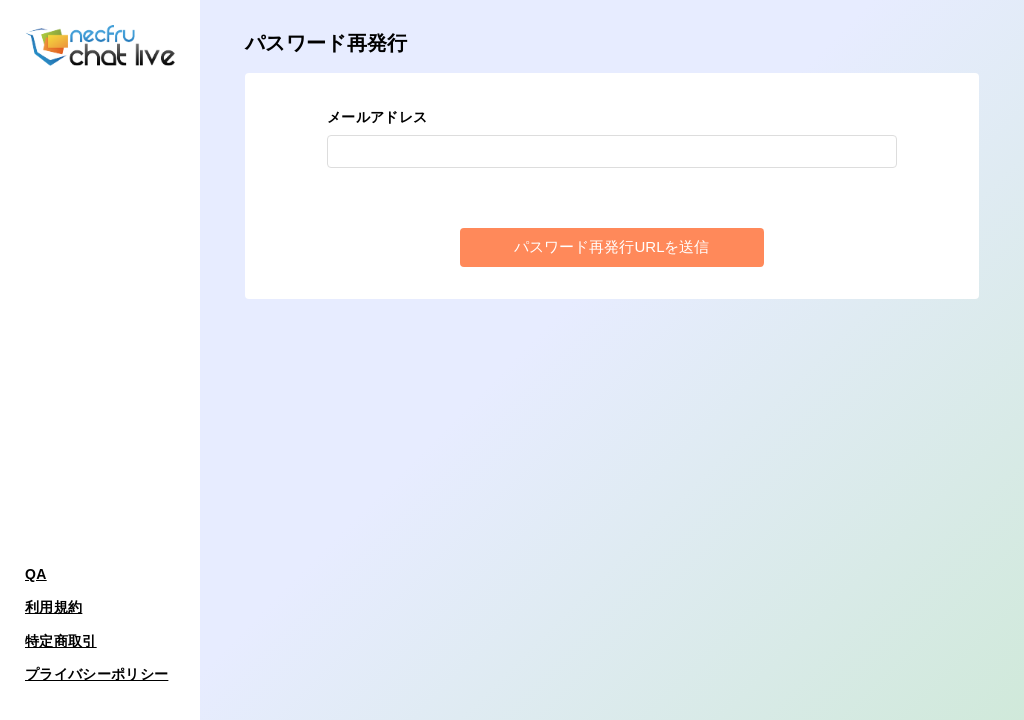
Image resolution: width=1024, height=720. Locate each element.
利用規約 (53, 607)
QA (36, 574)
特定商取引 (61, 641)
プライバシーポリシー (96, 674)
